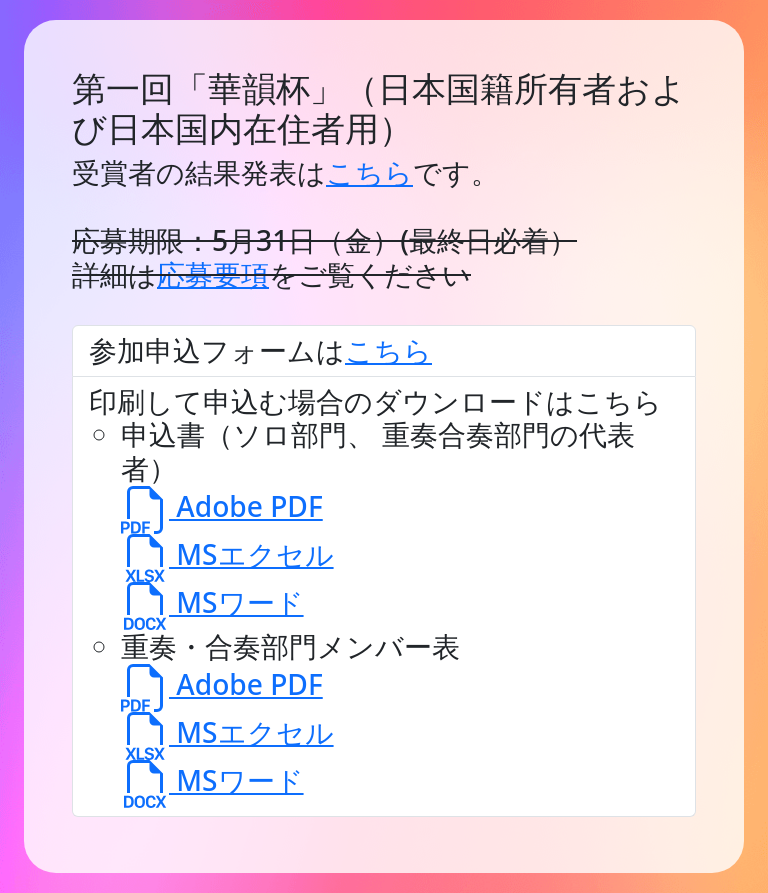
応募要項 (213, 274)
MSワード (212, 602)
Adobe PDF (222, 506)
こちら (369, 172)
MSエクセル (227, 554)
